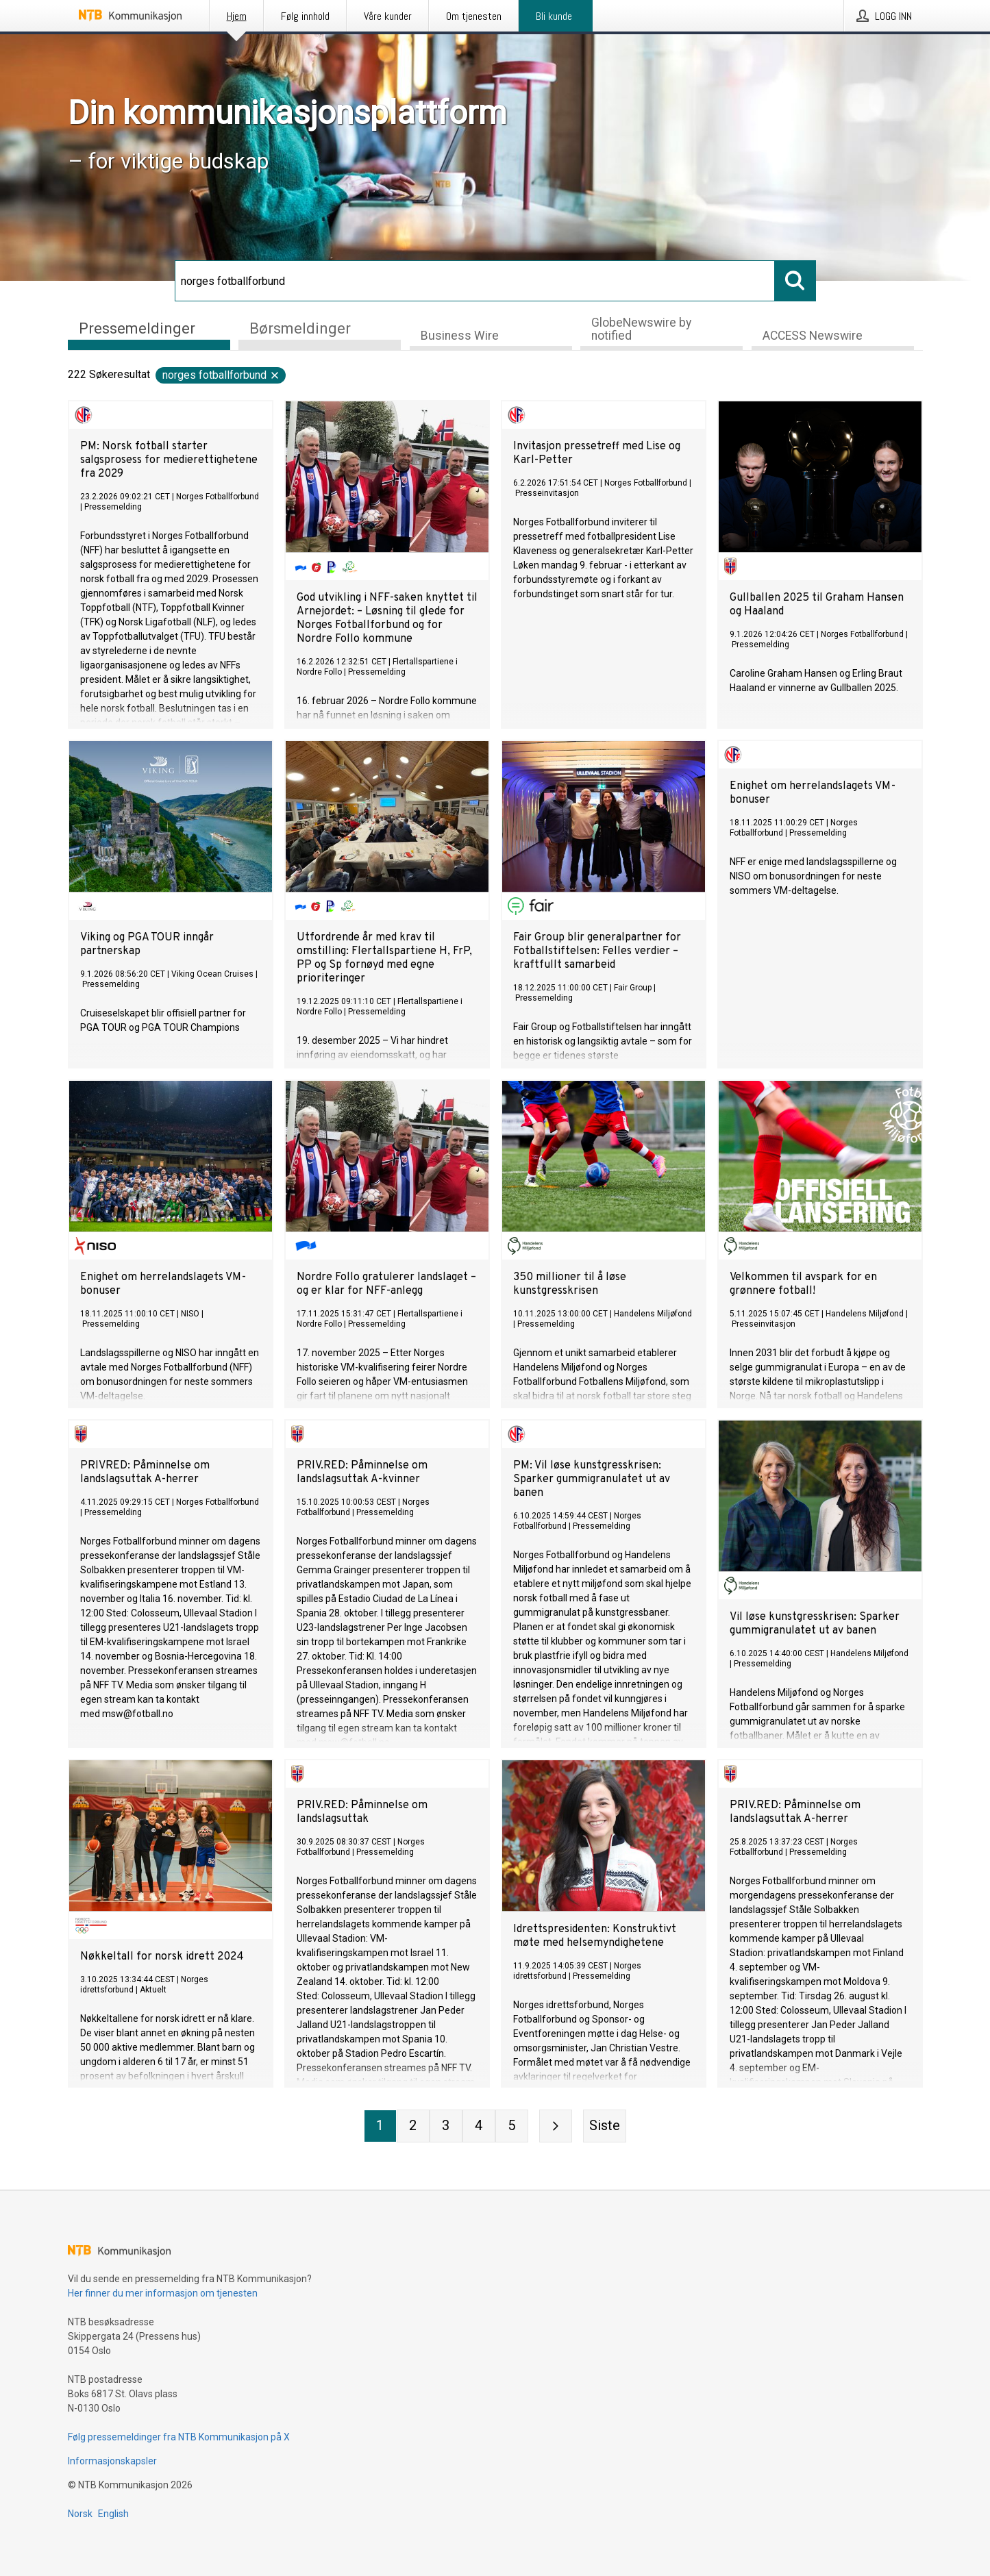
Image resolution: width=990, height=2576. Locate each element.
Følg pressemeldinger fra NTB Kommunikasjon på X (179, 2436)
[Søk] (475, 280)
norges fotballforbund (221, 375)
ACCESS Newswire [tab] (813, 335)
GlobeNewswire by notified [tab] (641, 329)
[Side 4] (478, 2126)
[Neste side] (555, 2126)
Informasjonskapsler (112, 2460)
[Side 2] (413, 2126)
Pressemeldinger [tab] (137, 327)
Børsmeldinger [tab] (300, 327)
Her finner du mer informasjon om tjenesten (163, 2293)
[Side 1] (380, 2126)
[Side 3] (446, 2126)
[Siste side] (604, 2126)
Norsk (80, 2513)
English (113, 2513)
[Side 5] (511, 2126)
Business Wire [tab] (460, 335)
